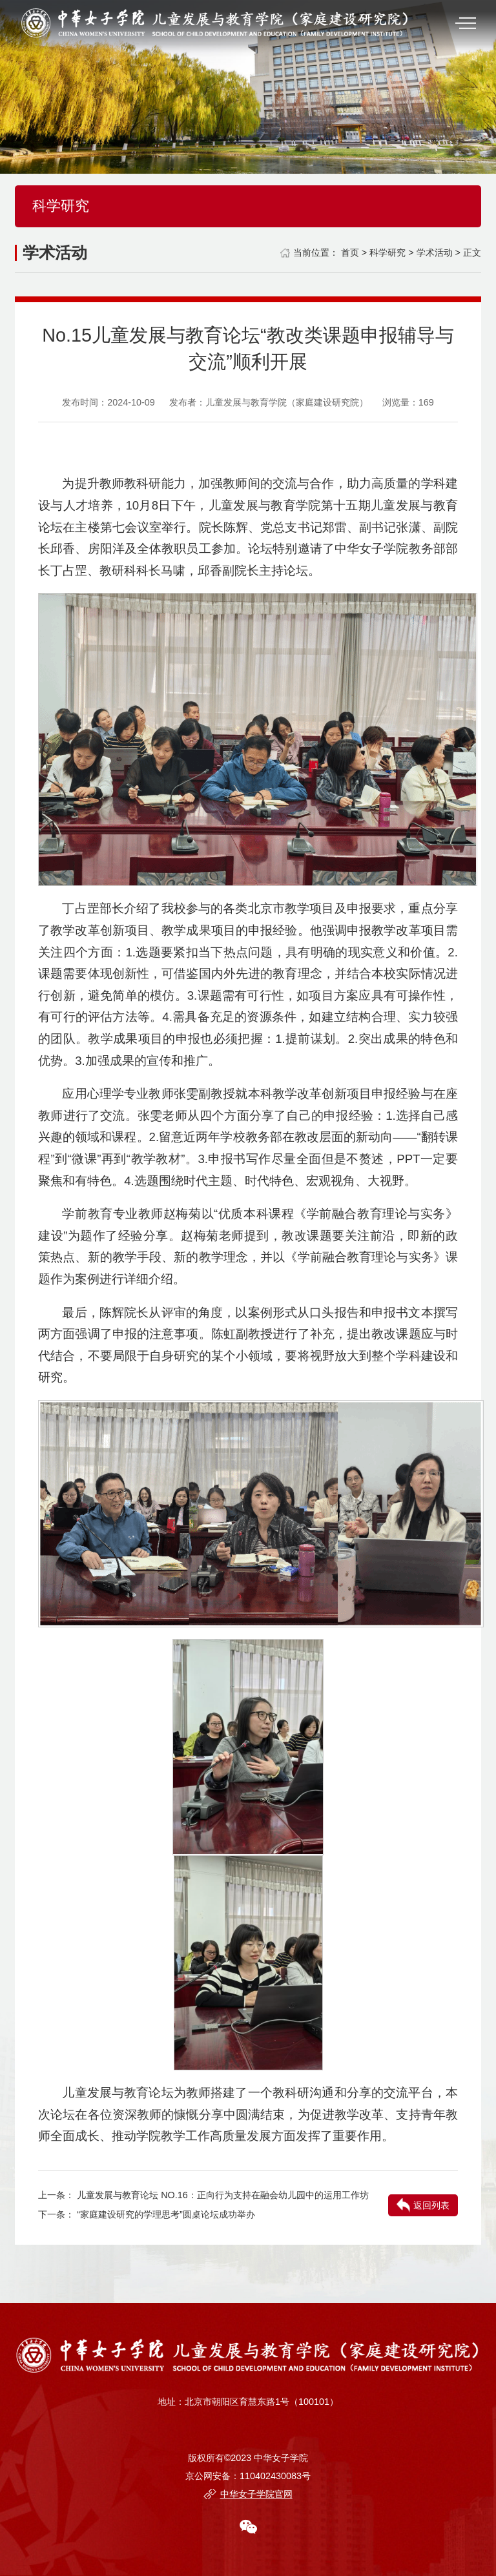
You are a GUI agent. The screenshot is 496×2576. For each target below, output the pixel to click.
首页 (350, 252)
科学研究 (387, 252)
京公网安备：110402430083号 (248, 2476)
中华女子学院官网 (256, 2494)
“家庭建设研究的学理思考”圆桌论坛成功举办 (166, 2214)
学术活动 (435, 252)
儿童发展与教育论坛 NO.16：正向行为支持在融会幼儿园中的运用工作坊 (223, 2195)
